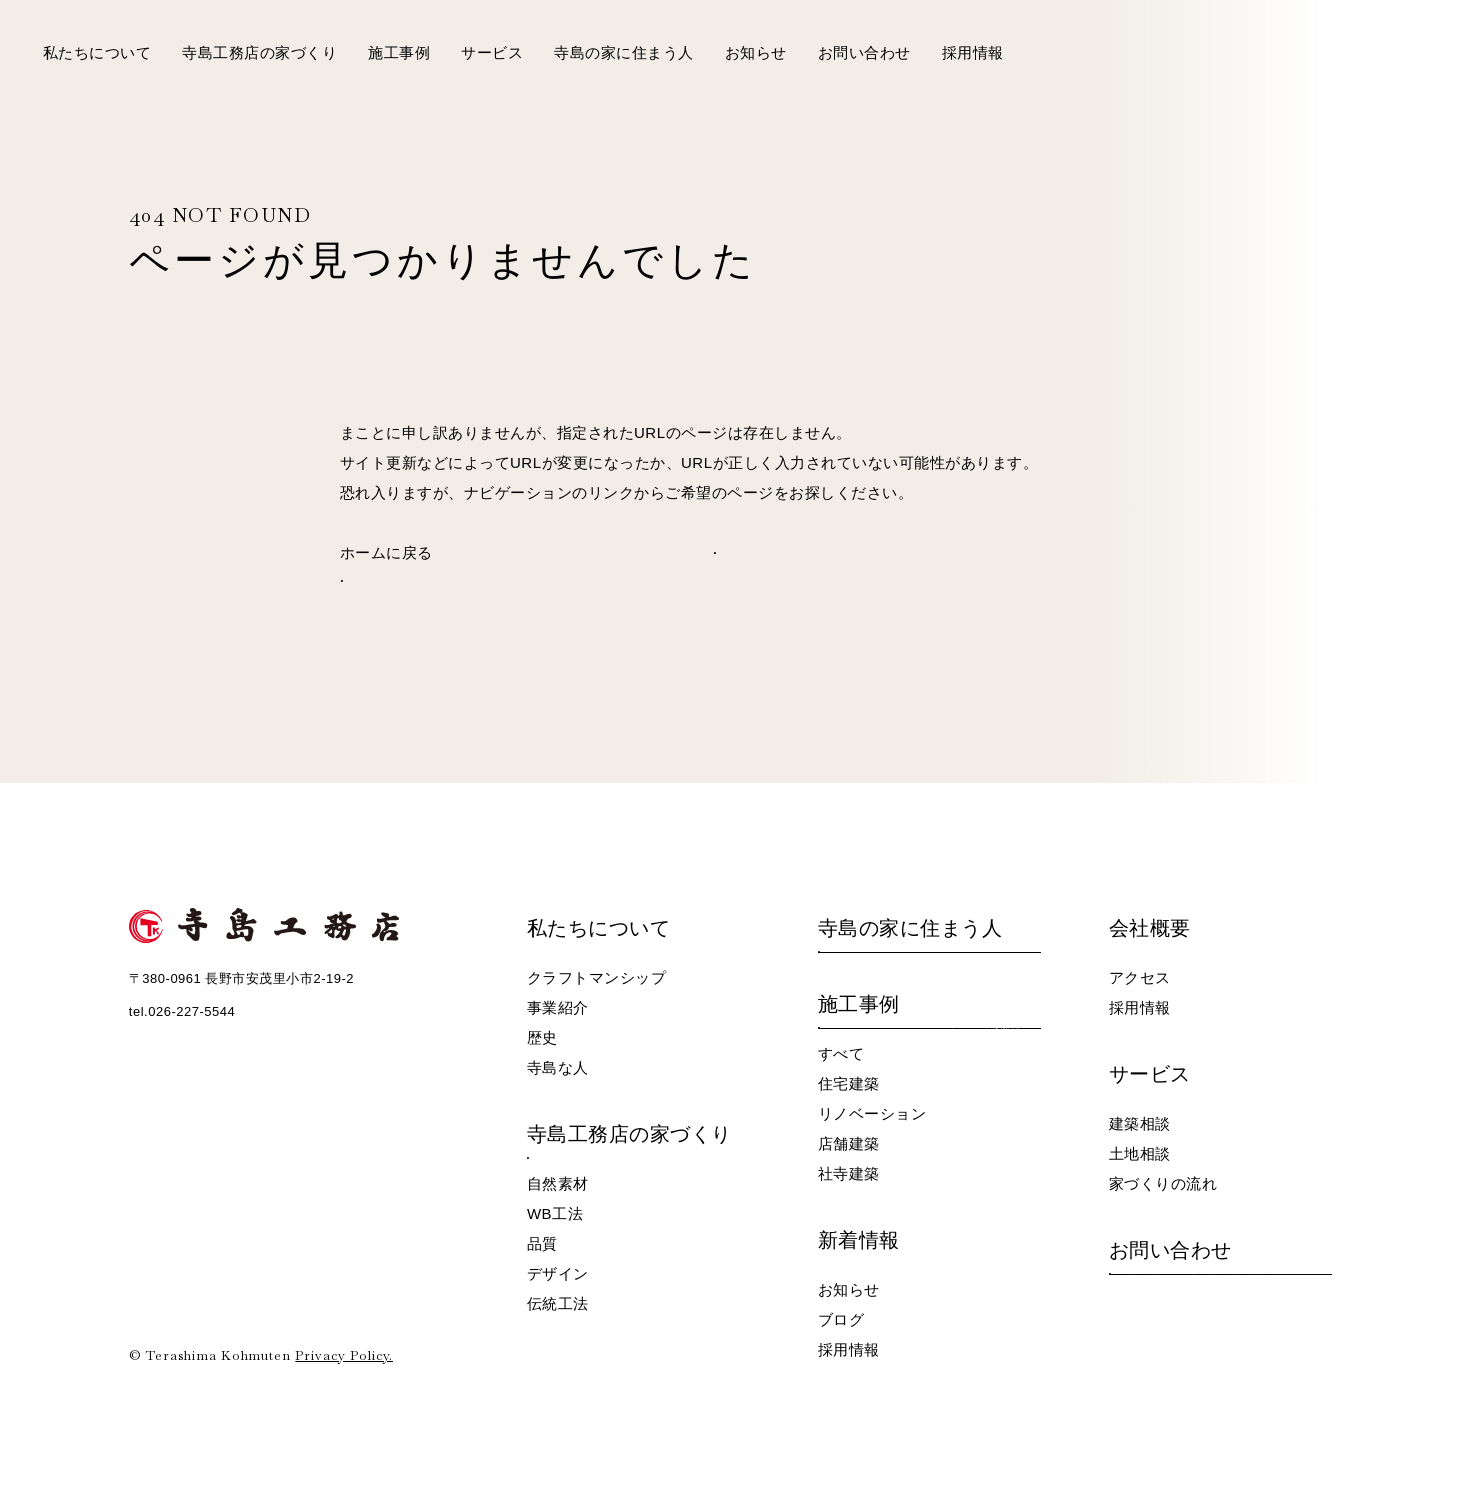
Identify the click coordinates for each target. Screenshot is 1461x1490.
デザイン (558, 1273)
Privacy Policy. (344, 1355)
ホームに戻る (386, 552)
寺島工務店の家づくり (259, 52)
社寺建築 (849, 1173)
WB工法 (555, 1213)
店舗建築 (849, 1143)
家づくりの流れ (1163, 1183)
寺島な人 (558, 1067)
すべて (841, 1053)
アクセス (1140, 977)
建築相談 (1140, 1123)
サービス (492, 52)
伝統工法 (558, 1303)
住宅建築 (849, 1083)
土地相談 (1140, 1153)
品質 (542, 1243)
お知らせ (756, 52)
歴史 (542, 1037)
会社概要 (1150, 928)
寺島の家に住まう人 (624, 52)
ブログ (841, 1319)
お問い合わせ (864, 52)
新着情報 (859, 1240)
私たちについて (97, 52)
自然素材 (558, 1183)
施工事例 (399, 52)
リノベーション (872, 1113)
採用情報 (973, 52)
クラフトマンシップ (597, 977)
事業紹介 (558, 1007)
